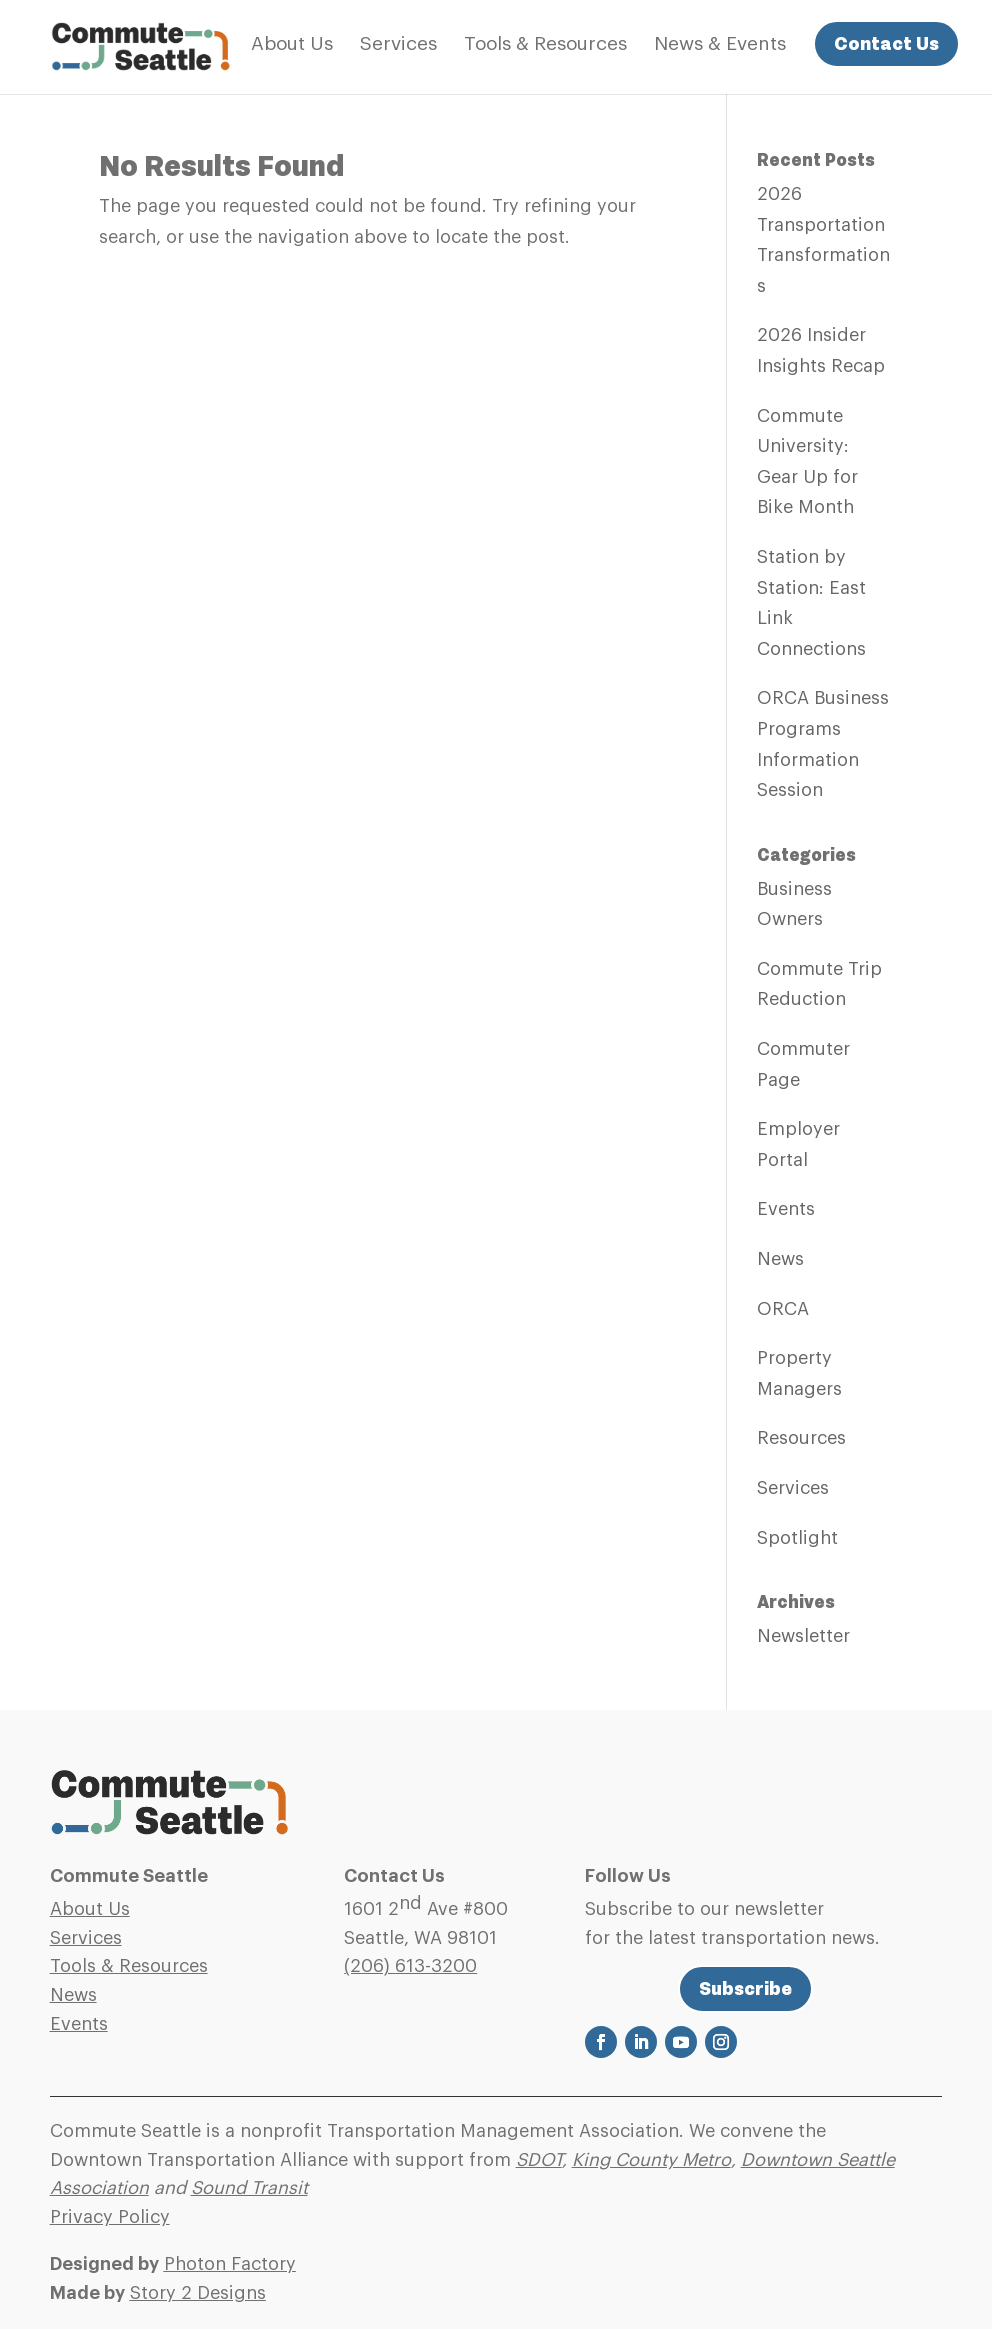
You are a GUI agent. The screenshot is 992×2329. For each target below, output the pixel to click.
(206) (410, 1966)
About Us (292, 45)
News (780, 1259)
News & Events (720, 45)
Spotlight (797, 1538)
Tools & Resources (545, 45)
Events (786, 1209)
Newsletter (803, 1636)
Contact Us (886, 43)
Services (398, 45)
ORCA (783, 1309)
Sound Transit (249, 2188)
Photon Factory (230, 2264)
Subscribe (745, 1988)
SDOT (539, 2160)
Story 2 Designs (198, 2293)
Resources (801, 1438)
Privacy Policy (110, 2217)
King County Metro (651, 2160)
